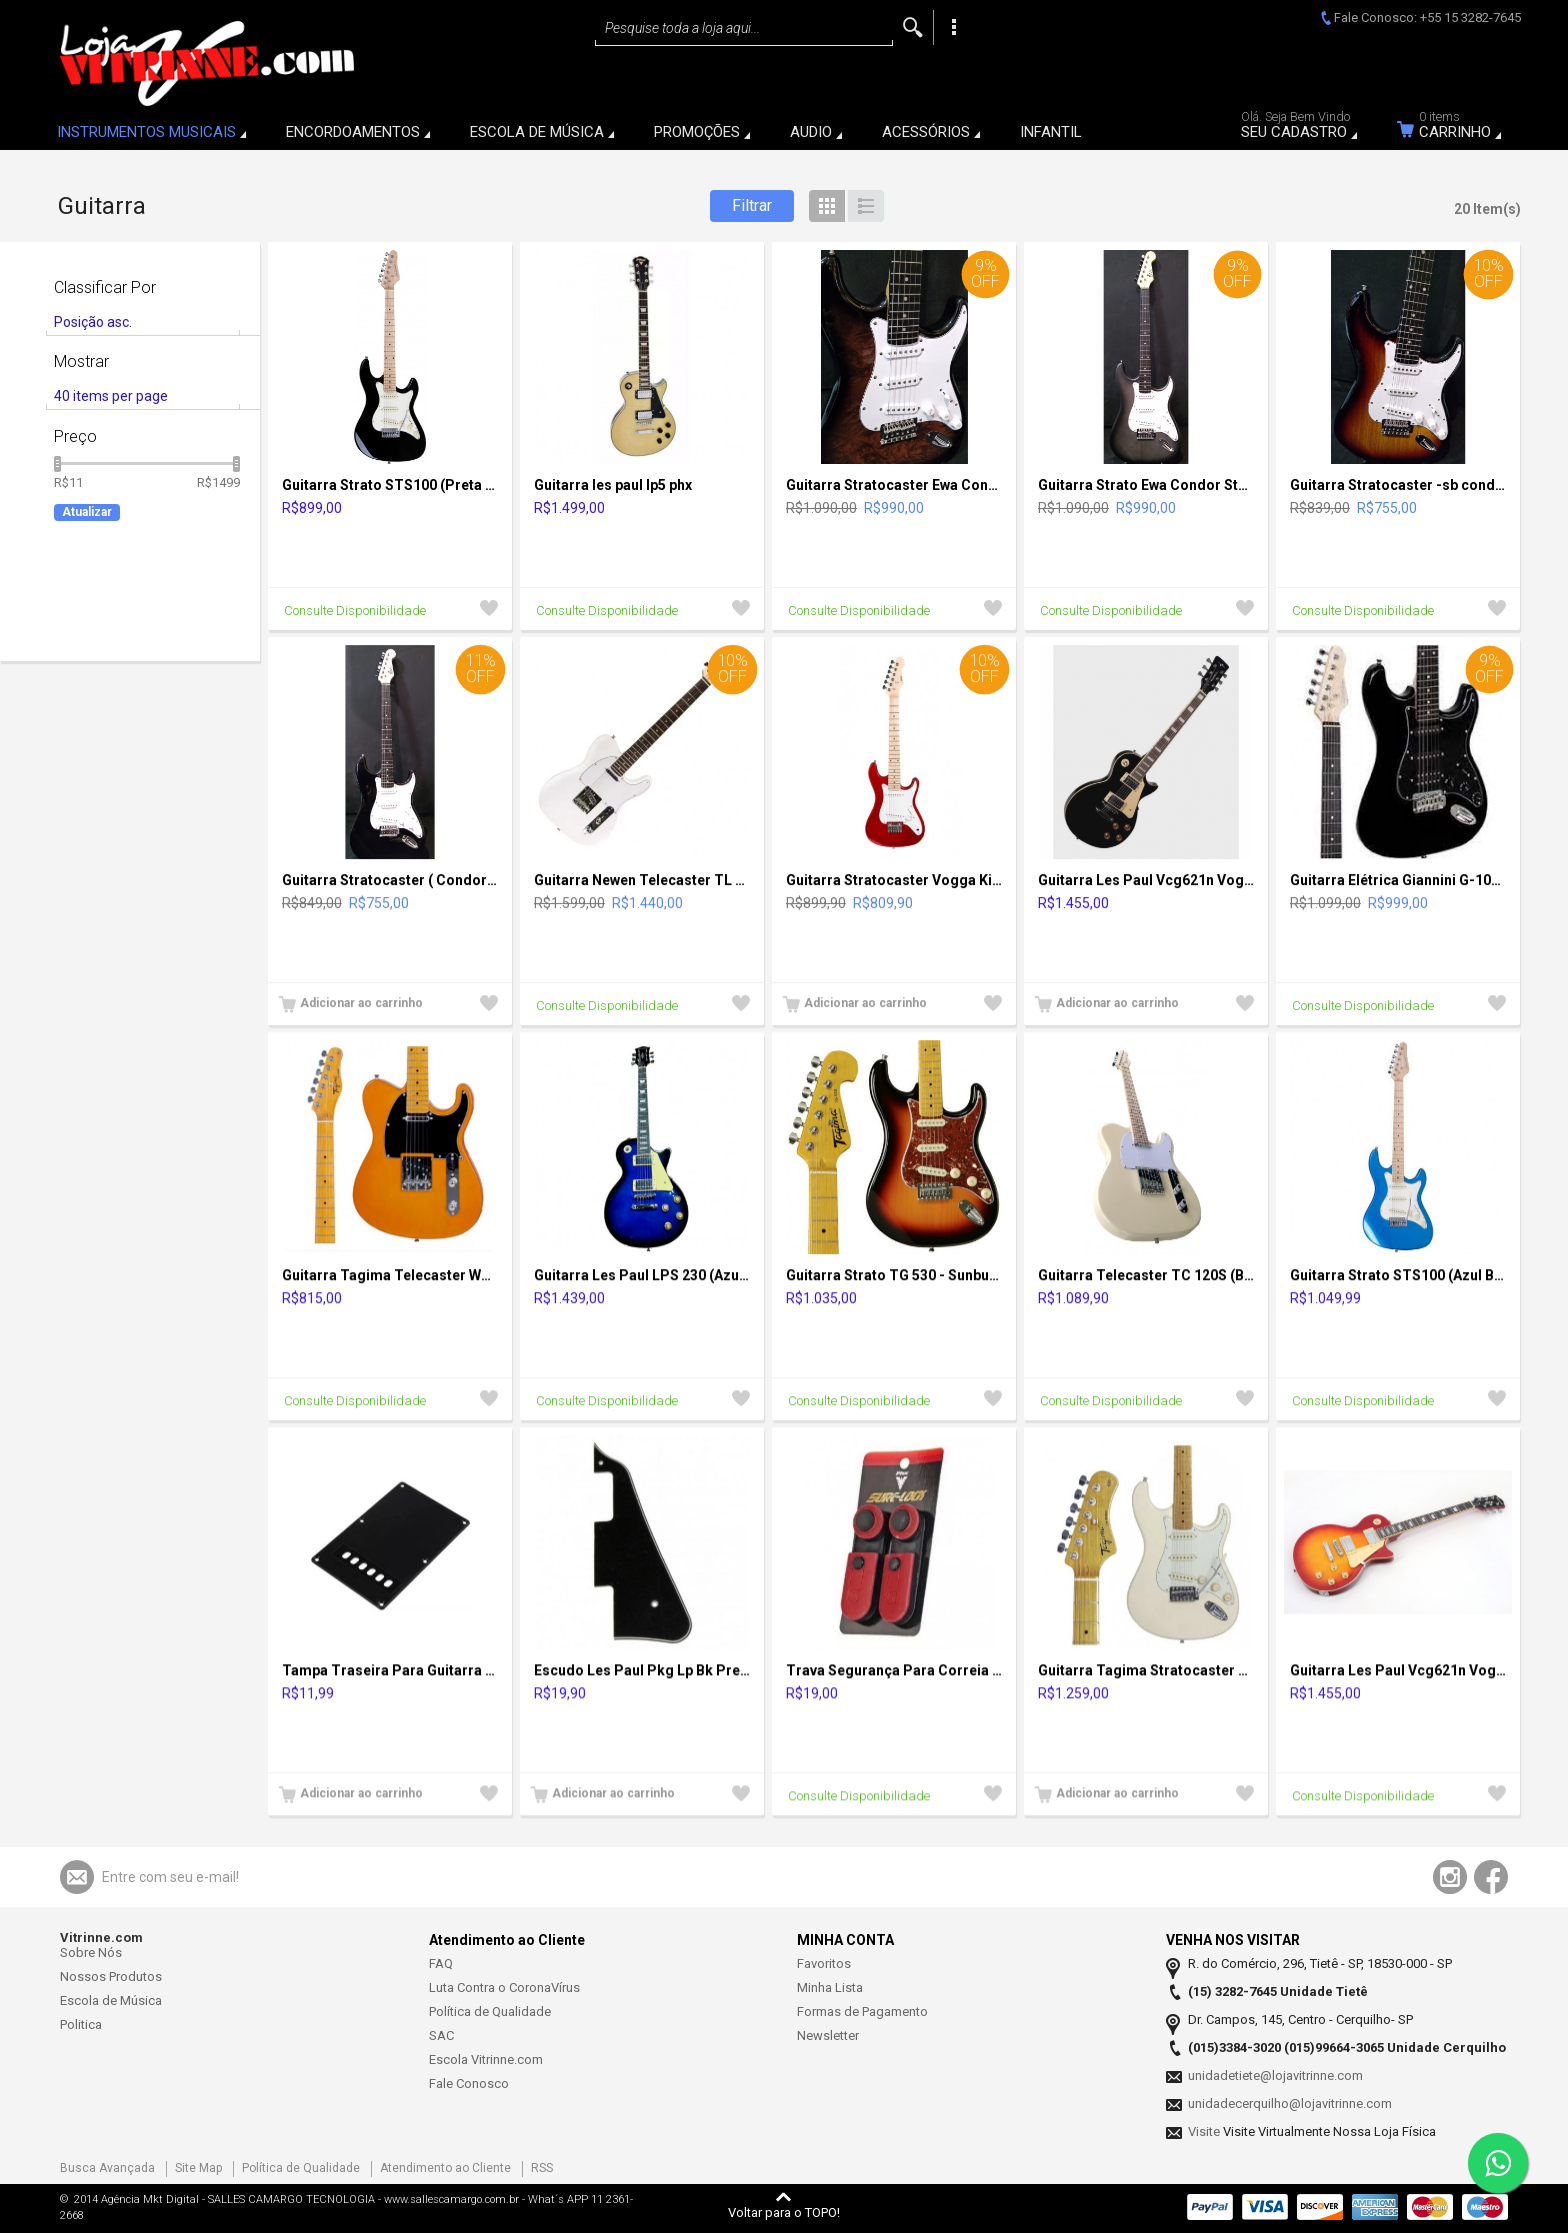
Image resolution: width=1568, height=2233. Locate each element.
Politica (81, 2024)
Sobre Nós (91, 1952)
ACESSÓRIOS (926, 132)
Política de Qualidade (490, 2011)
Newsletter (828, 2035)
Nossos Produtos (111, 1976)
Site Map (198, 2168)
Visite (1205, 2131)
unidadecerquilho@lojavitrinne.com (1290, 2103)
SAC (441, 2035)
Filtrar (752, 205)
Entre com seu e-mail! (170, 1877)
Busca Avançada (107, 2168)
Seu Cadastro (1301, 128)
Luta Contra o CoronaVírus (504, 1987)
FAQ (441, 1963)
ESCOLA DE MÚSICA (537, 132)
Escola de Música (111, 2000)
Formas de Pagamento (862, 2011)
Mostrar (81, 361)
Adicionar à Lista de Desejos (489, 610)
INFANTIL (1051, 132)
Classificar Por (105, 287)
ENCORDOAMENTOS (353, 132)
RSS (542, 2168)
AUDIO (811, 132)
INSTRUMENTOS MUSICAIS (146, 132)
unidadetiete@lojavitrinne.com (1275, 2075)
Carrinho (1461, 128)
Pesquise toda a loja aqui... (682, 28)
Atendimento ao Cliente (445, 2168)
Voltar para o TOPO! (784, 2212)
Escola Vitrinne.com (486, 2059)
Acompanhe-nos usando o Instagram (1450, 1877)
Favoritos (824, 1963)
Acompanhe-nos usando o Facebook (1491, 1877)
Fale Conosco (469, 2083)
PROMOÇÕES (697, 132)
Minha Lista (830, 1987)
